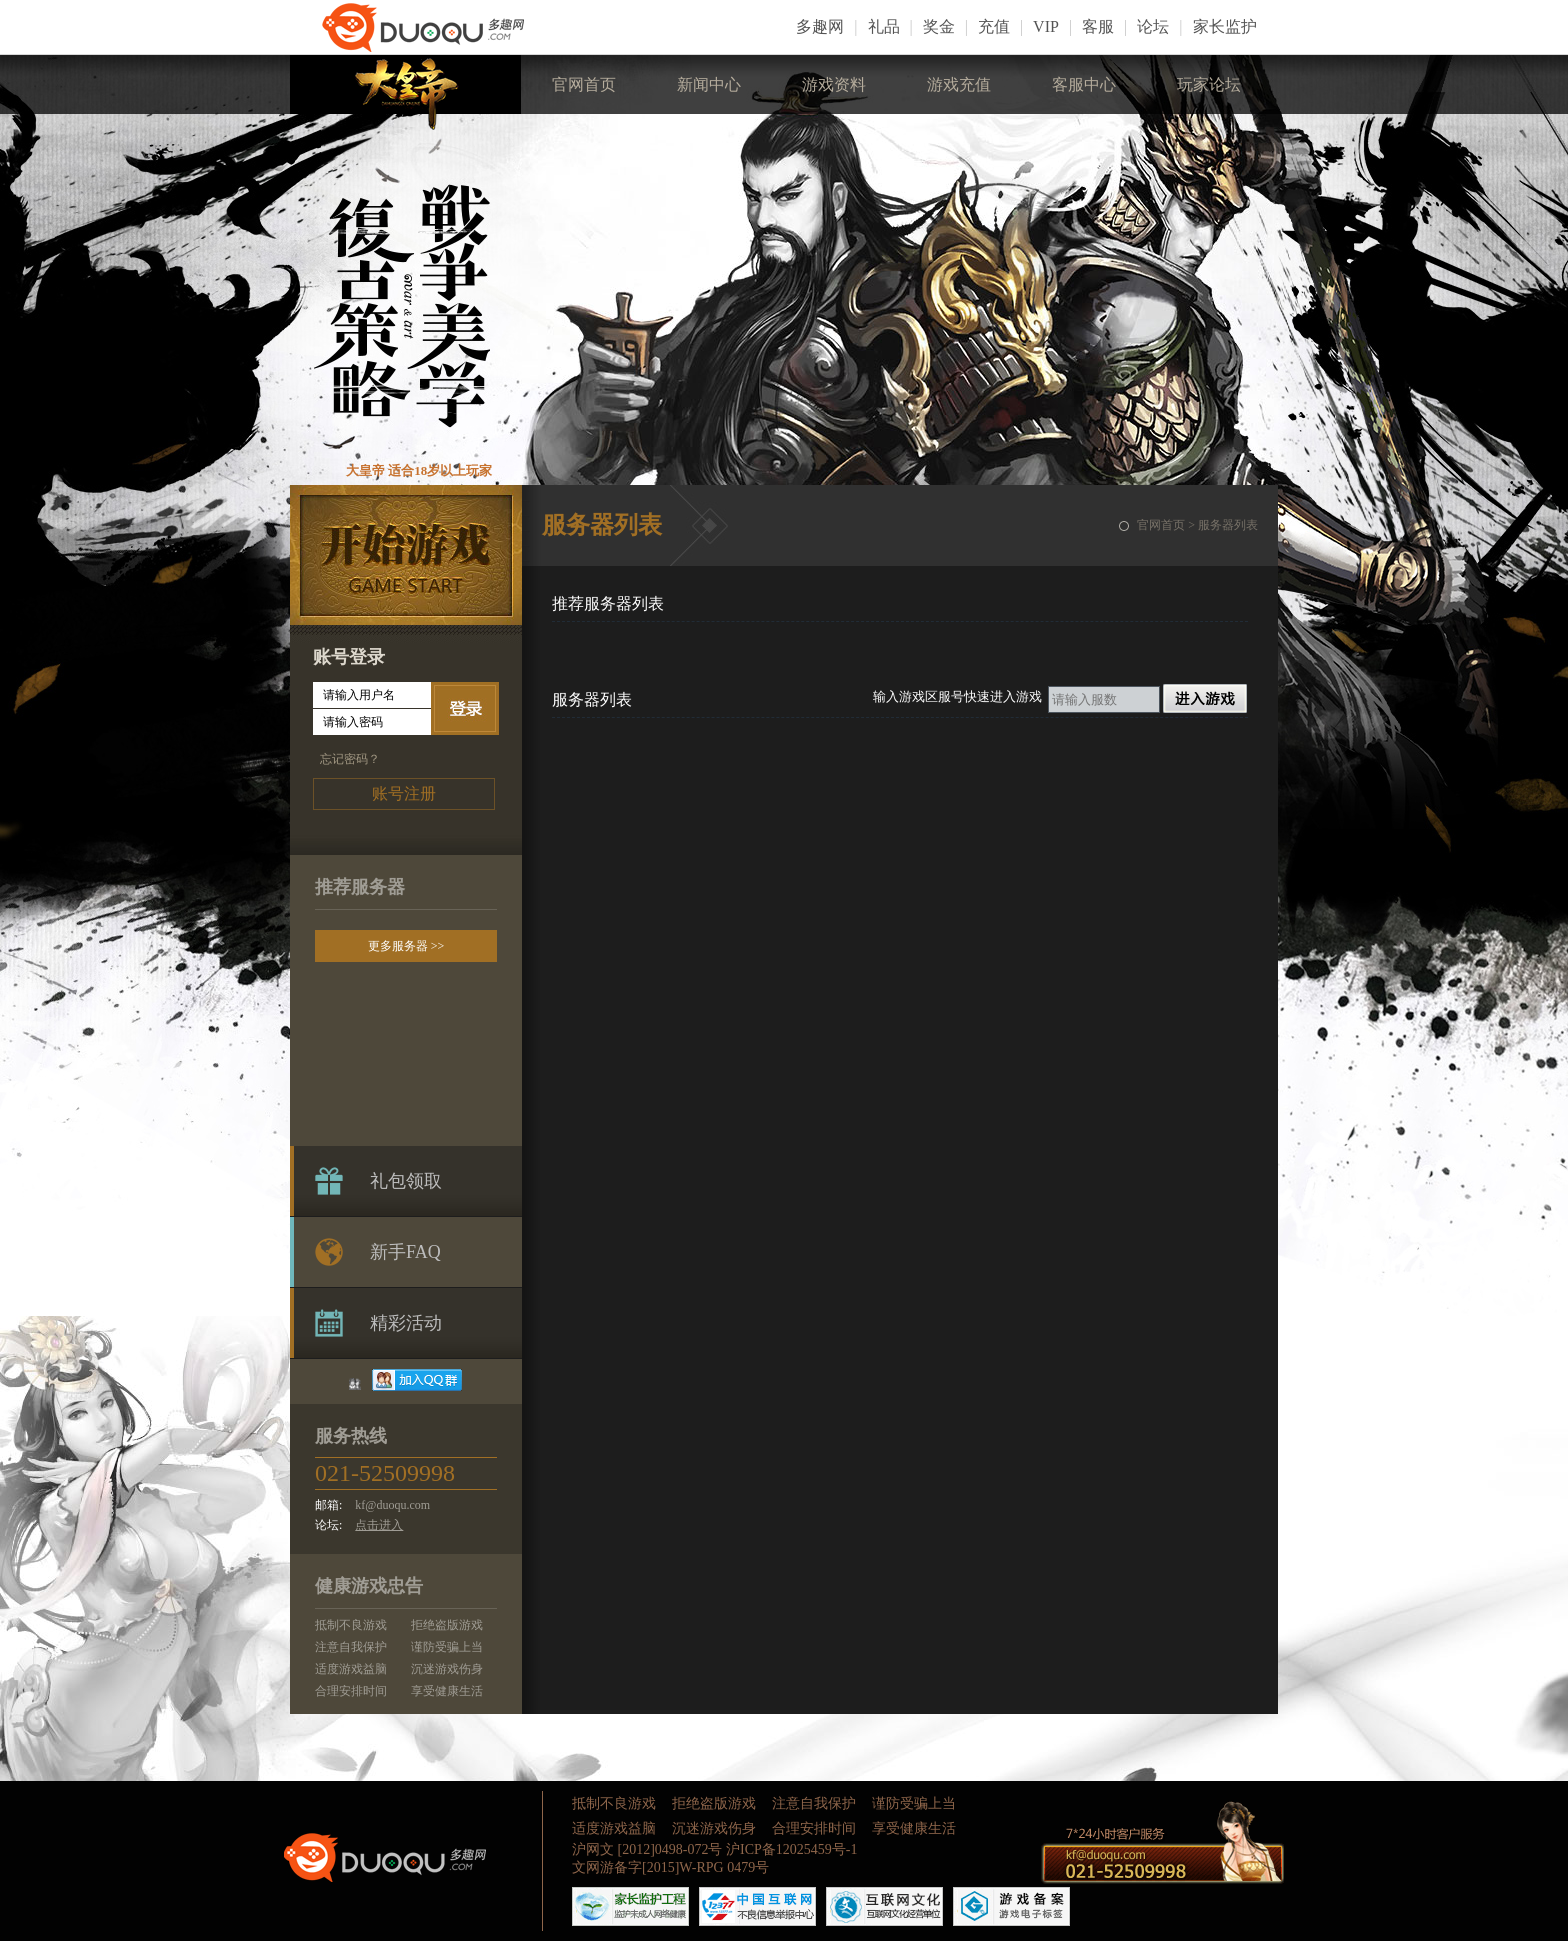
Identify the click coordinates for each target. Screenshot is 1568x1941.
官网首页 (584, 84)
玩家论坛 (1209, 84)
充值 (994, 26)
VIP (1046, 26)
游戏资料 (834, 84)
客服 (1098, 26)
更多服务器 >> (406, 946)
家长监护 (1225, 26)
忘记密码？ (350, 759)
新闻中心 (709, 84)
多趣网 (820, 26)
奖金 (939, 26)
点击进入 (379, 1525)
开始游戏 (406, 555)
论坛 (1153, 26)
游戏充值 (959, 84)
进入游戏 (1204, 698)
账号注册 (404, 793)
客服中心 (1084, 84)
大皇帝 (405, 92)
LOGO (440, 27)
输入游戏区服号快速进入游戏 (957, 696)
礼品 (884, 26)
